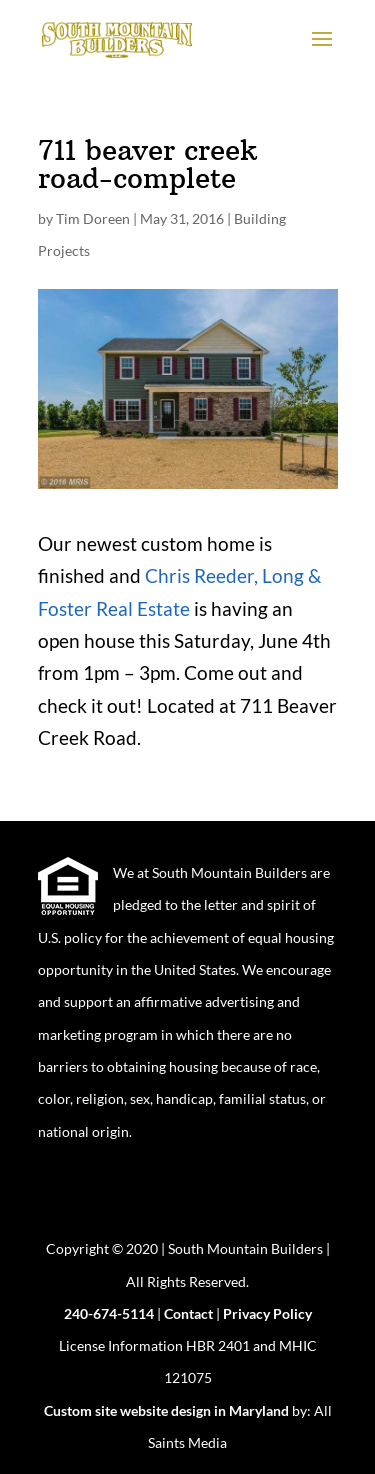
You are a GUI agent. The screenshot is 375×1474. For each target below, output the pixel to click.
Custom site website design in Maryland (166, 1410)
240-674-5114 (109, 1313)
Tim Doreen (93, 218)
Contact (188, 1313)
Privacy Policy (267, 1313)
